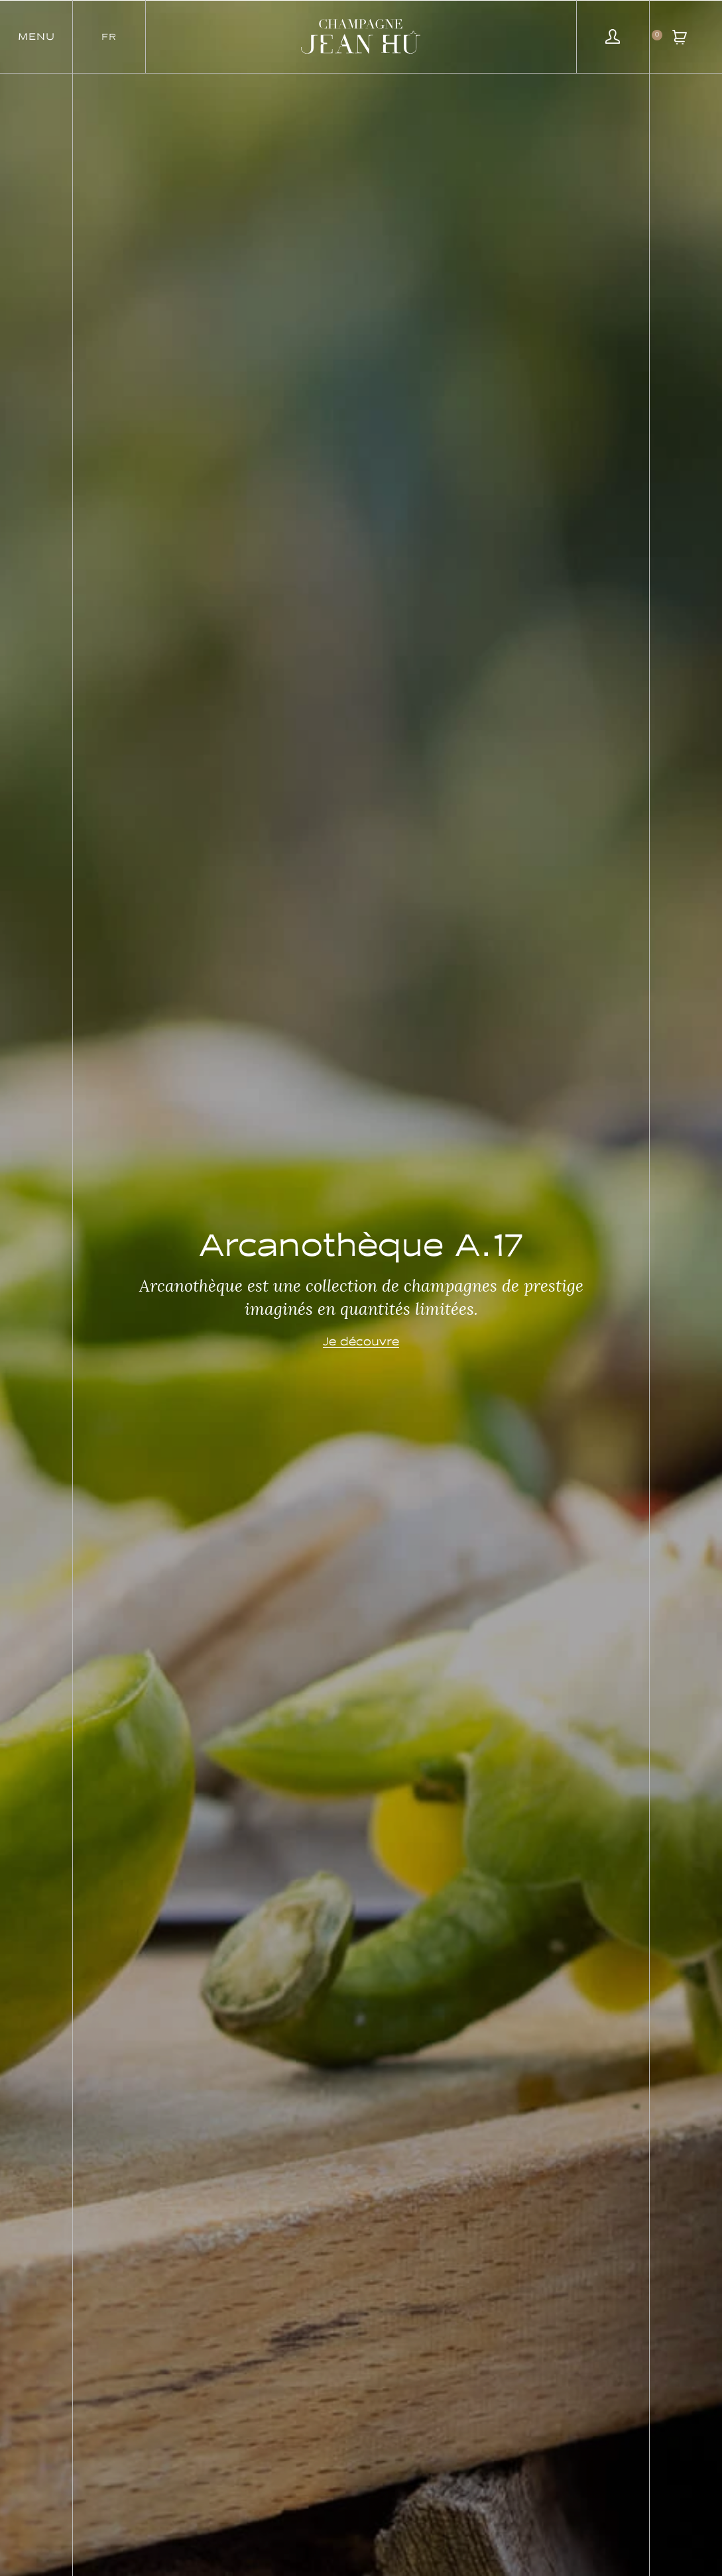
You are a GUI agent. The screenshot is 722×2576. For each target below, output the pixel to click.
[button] (36, 36)
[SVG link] (360, 36)
